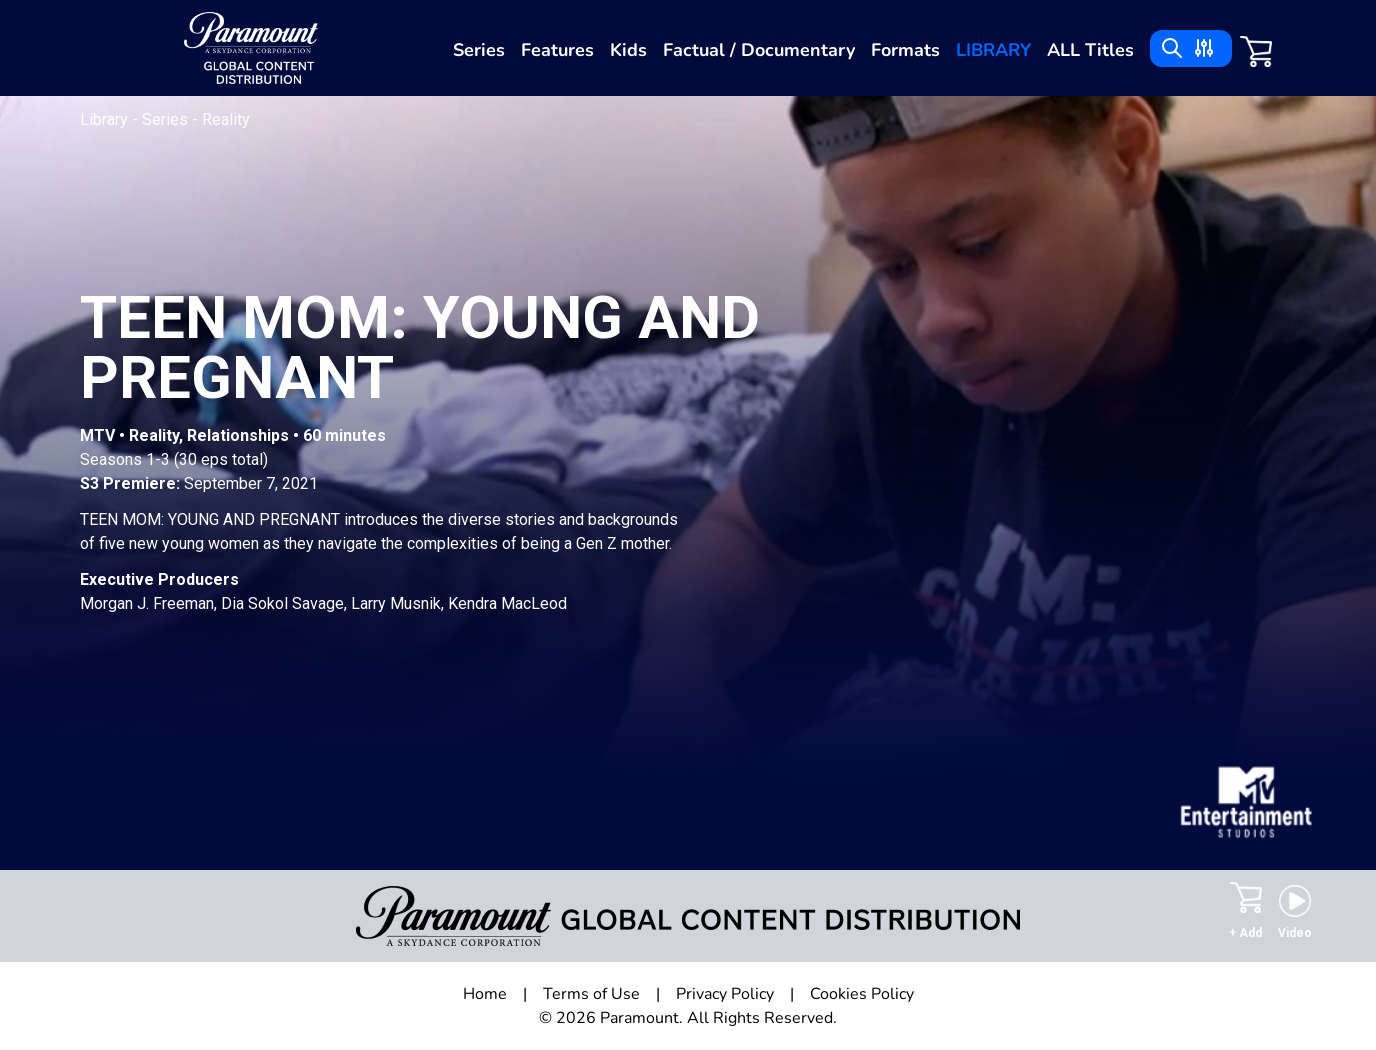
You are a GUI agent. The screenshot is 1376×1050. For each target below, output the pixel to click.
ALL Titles (1090, 50)
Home (485, 994)
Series (479, 50)
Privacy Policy (725, 994)
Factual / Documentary (759, 50)
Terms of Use (591, 994)
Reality (226, 119)
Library (993, 50)
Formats (905, 50)
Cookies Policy (862, 994)
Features (557, 50)
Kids (628, 50)
